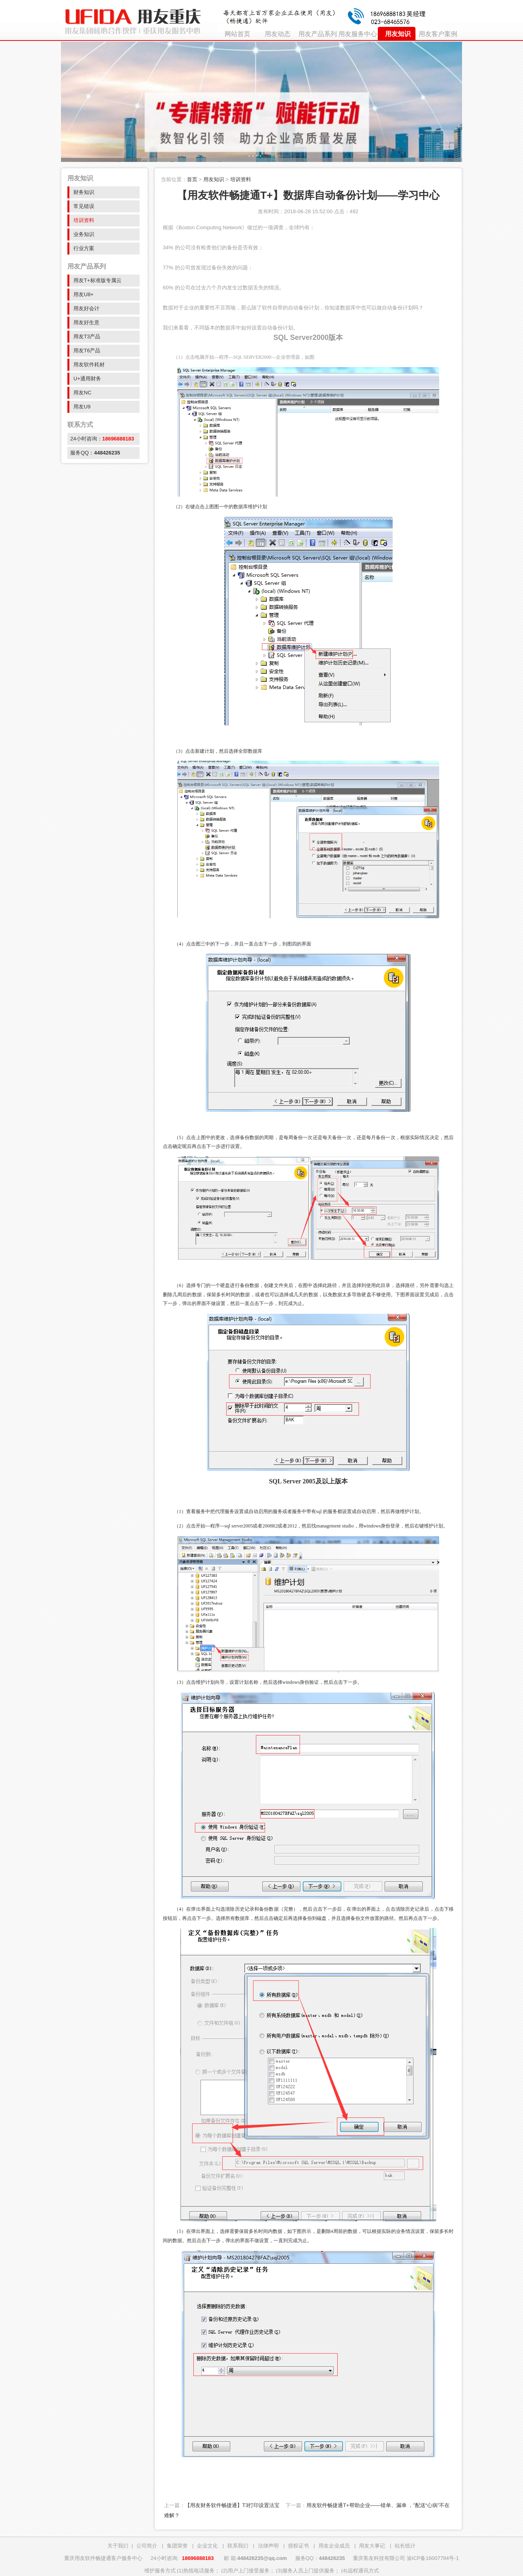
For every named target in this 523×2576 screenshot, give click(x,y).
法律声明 (268, 2546)
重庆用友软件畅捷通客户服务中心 (103, 2558)
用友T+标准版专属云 (97, 280)
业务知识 (83, 234)
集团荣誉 (177, 2546)
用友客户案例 (438, 33)
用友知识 (398, 33)
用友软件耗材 (89, 365)
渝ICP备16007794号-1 (433, 2558)
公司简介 (146, 2546)
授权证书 (298, 2546)
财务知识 (83, 192)
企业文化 (207, 2546)
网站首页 (237, 33)
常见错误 (83, 206)
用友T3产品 (86, 336)
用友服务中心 (358, 33)
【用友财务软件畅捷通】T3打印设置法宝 (232, 2505)
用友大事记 (372, 2546)
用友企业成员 (334, 2546)
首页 (192, 179)
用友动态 (277, 33)
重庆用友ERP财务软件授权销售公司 (131, 20)
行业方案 (83, 248)
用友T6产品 (86, 351)
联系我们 (237, 2546)
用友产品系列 (317, 33)
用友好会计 (86, 308)
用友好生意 (86, 322)
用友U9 (82, 407)
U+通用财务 (87, 379)
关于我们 (117, 2546)
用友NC (82, 393)
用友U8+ (83, 294)
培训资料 (83, 220)
